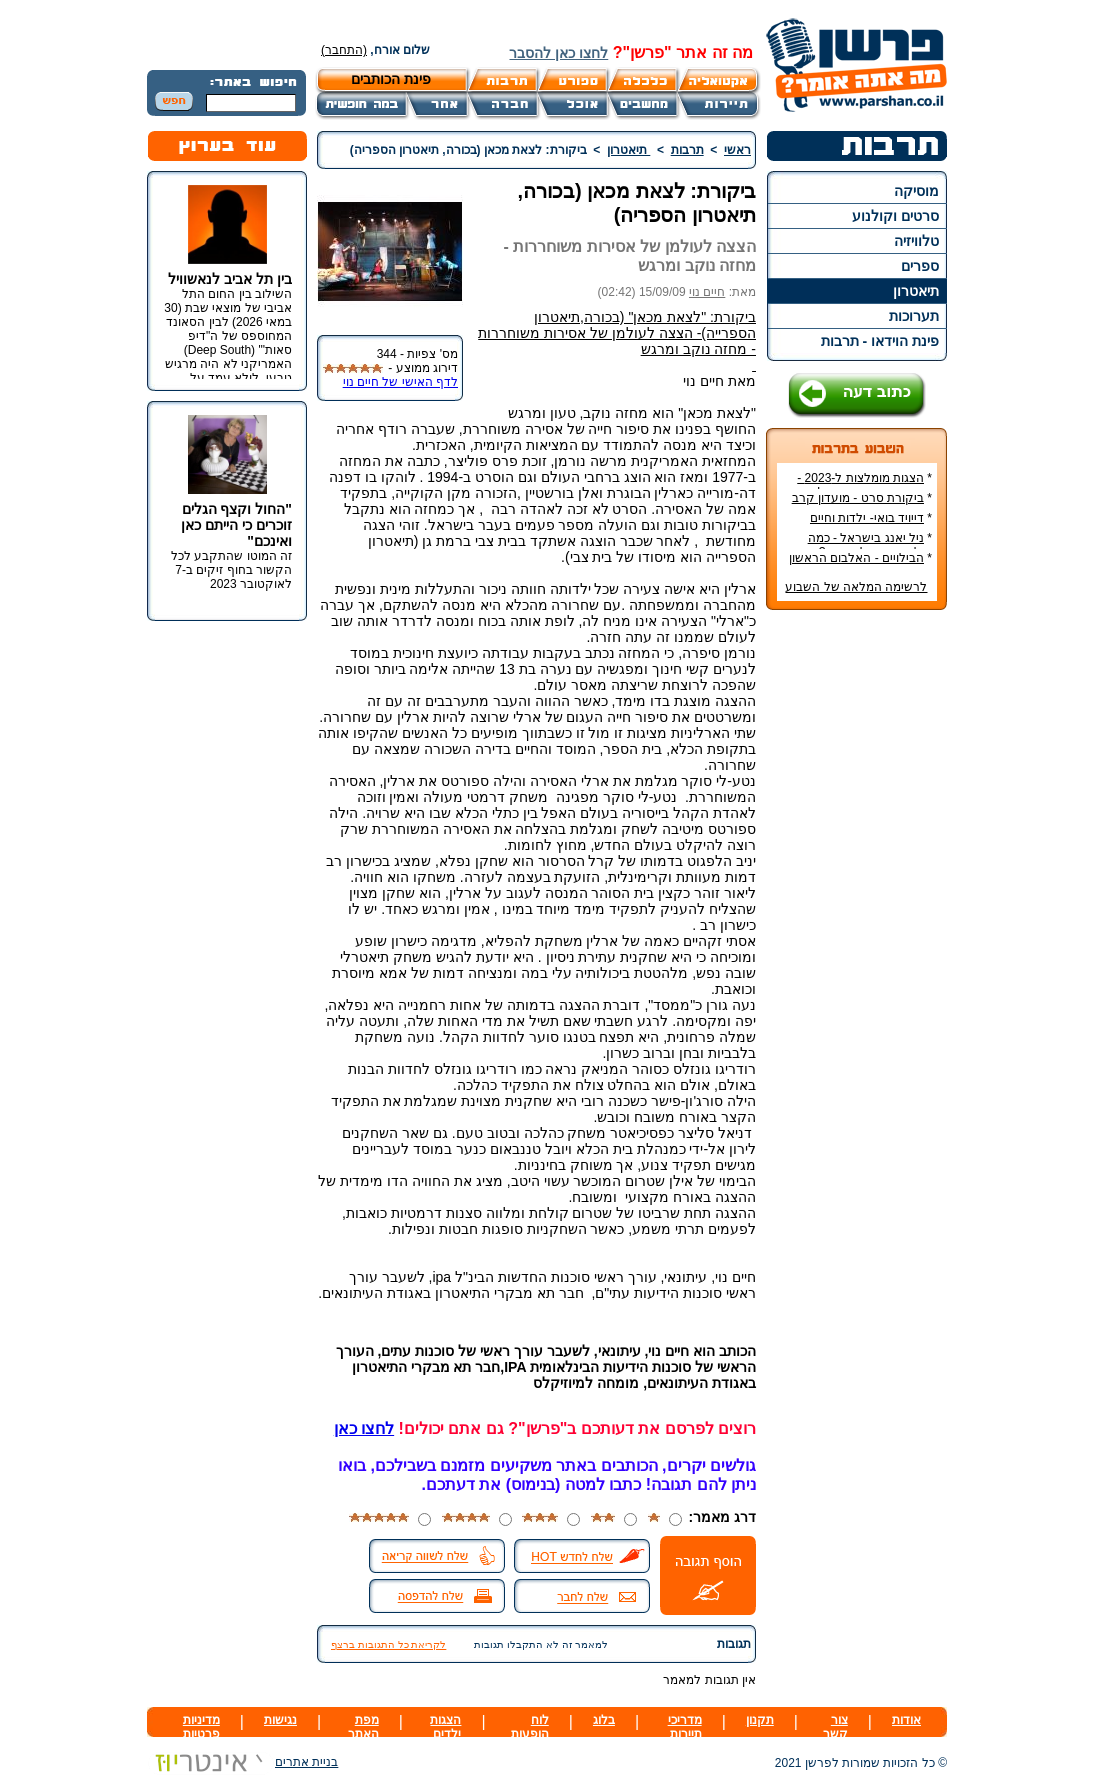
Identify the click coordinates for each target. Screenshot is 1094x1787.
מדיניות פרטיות (201, 1727)
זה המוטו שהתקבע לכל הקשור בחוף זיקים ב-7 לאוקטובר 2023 (231, 570)
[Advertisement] (857, 924)
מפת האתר (363, 1727)
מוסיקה (916, 191)
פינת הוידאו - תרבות (880, 341)
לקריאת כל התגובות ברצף (388, 1644)
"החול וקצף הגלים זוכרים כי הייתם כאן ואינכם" (236, 525)
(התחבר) (344, 50)
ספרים (920, 266)
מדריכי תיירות (685, 1727)
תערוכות (914, 316)
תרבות (687, 150)
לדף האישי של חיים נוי (400, 382)
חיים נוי (707, 292)
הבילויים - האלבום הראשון (856, 558)
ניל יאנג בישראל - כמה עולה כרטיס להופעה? (870, 545)
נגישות (280, 1720)
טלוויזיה (916, 241)
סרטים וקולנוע (895, 216)
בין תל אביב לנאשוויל (230, 279)
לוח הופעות (530, 1727)
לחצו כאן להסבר (558, 53)
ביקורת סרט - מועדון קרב (858, 498)
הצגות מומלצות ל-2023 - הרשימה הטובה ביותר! (864, 485)
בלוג (604, 1720)
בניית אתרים (242, 1762)
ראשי (737, 150)
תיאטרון (916, 291)
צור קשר (835, 1727)
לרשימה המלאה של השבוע (856, 587)
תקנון (760, 1720)
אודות (906, 1720)
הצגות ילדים (445, 1727)
